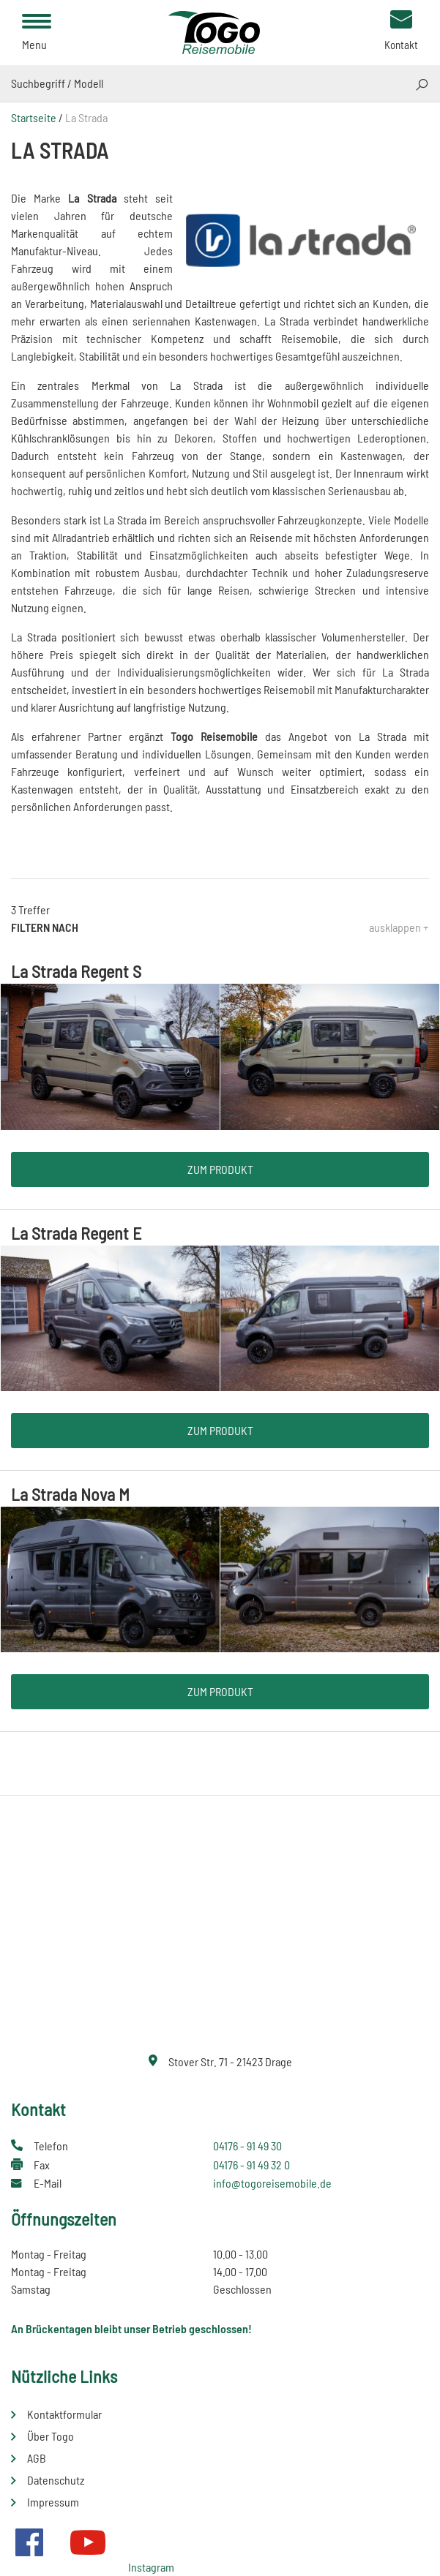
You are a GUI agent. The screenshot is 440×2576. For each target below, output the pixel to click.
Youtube (88, 2542)
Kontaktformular (64, 2414)
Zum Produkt (220, 1169)
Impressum (53, 2502)
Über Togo (50, 2436)
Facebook (29, 2542)
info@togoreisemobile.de (272, 2183)
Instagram (151, 2567)
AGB (36, 2458)
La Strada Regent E (76, 1232)
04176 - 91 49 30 (247, 2146)
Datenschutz (55, 2480)
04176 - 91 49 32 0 (251, 2165)
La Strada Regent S (76, 971)
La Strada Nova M (70, 1493)
